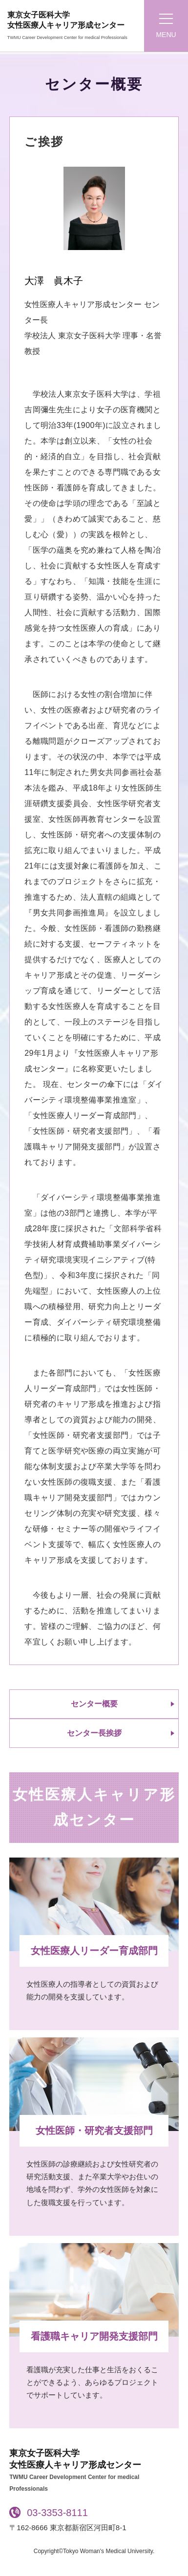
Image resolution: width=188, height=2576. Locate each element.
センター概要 (94, 1704)
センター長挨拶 (94, 1733)
